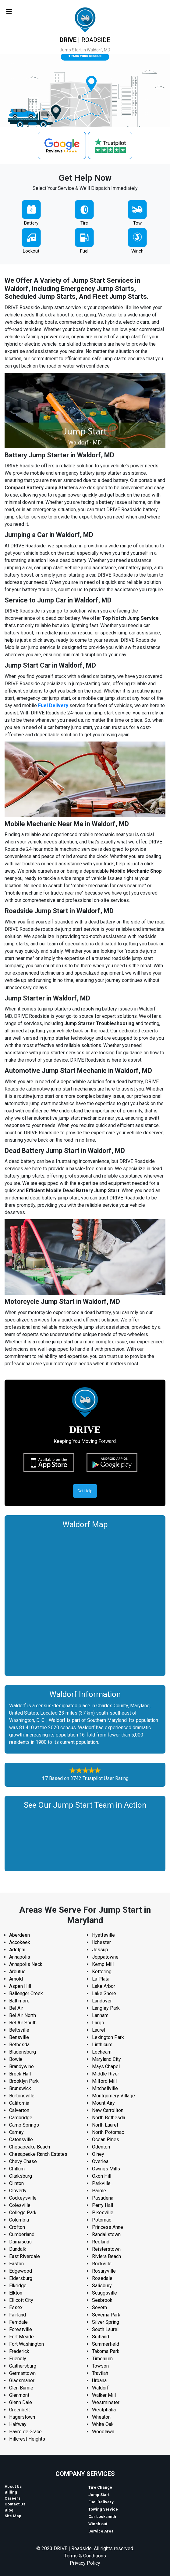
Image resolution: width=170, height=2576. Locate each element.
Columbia (19, 2220)
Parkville (101, 2183)
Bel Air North (22, 2015)
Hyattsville (103, 1935)
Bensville (19, 2037)
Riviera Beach (106, 2256)
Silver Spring (105, 2322)
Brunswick (20, 2088)
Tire (84, 223)
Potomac (101, 2220)
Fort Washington (26, 2344)
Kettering (102, 1971)
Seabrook (102, 2300)
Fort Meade (21, 2337)
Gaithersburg (22, 2366)
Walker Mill (104, 2395)
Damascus (20, 2242)
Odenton (101, 2147)
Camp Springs (24, 2125)
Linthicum (102, 2044)
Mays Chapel (106, 2066)
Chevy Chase (23, 2161)
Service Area (101, 2531)
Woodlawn (103, 2432)
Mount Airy (103, 2103)
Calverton (19, 2110)
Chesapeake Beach (29, 2147)
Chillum (17, 2169)
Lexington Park (108, 2037)
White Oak (103, 2424)
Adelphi (17, 1950)
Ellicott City (21, 2300)
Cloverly (18, 2191)
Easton (16, 2264)
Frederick (19, 2351)
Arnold (16, 1979)
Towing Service (103, 2509)
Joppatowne (105, 1957)
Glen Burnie (21, 2388)
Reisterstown (106, 2249)
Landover (102, 2001)
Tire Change (100, 2487)
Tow (137, 223)
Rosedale (102, 2278)
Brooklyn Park (24, 2081)
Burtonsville (21, 2096)
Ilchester (101, 1942)
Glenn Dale (20, 2402)
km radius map (85, 1600)
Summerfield (105, 2344)
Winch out (97, 2524)
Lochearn (102, 2052)
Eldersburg (20, 2278)
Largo (98, 2023)
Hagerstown (22, 2417)
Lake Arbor (103, 1986)
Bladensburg (22, 2052)
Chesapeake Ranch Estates (38, 2154)
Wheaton (101, 2417)
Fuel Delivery (53, 705)
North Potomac (108, 2132)
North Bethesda (108, 2117)
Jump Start (98, 2494)
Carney (16, 2132)
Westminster (105, 2402)
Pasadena (102, 2198)
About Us (13, 2486)
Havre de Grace (25, 2432)
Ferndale (18, 2322)
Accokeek (19, 1942)
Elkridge (18, 2285)
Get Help (85, 1491)
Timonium (102, 2358)
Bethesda (19, 2044)
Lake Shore (104, 1993)
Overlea (100, 2161)
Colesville (19, 2205)
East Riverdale (24, 2256)
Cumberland (21, 2234)
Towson (100, 2366)
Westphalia (104, 2410)
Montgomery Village (113, 2096)
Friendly (17, 2358)
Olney (98, 2154)
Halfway (18, 2424)
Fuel (84, 251)
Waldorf (100, 2388)
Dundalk (17, 2249)
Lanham (100, 2015)
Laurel (98, 2030)
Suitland (100, 2337)
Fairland (17, 2315)
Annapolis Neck (25, 1964)
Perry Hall (102, 2205)
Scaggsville (104, 2293)
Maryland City (106, 2059)
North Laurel (105, 2125)
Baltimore (19, 2001)
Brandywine (21, 2066)
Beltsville (19, 2030)
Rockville (102, 2264)
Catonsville (21, 2139)
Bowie (16, 2059)
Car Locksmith (102, 2516)
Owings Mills (106, 2169)
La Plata (100, 1979)
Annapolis (19, 1957)
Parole (99, 2191)
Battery (31, 223)
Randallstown (106, 2234)
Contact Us (15, 2504)
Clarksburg (20, 2176)
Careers (12, 2498)
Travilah (100, 2373)
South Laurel (105, 2329)
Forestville (20, 2329)
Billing (11, 2492)
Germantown (22, 2373)
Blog (9, 2510)
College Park (23, 2212)
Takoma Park (105, 2351)
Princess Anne (107, 2227)
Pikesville (102, 2212)
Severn (99, 2307)
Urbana (99, 2380)
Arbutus (17, 1971)
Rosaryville (104, 2271)
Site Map (13, 2516)
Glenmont (19, 2395)
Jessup (100, 1950)
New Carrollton (107, 2110)
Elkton (15, 2293)
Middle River (105, 2074)
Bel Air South (23, 2023)
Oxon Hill (101, 2176)
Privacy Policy (85, 2563)
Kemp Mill (103, 1964)
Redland (100, 2242)
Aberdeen (19, 1935)
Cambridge (20, 2117)
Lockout (31, 251)
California (19, 2103)
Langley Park (106, 2008)
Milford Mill (104, 2081)
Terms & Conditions (85, 2556)
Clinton (16, 2183)
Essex (16, 2307)
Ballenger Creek (26, 1993)
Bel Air (16, 2008)
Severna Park (106, 2315)
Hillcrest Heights (27, 2439)
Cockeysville (23, 2198)
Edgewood (20, 2271)
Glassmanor (21, 2380)
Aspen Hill (20, 1986)
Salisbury (102, 2285)
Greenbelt (19, 2410)
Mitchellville (105, 2088)
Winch (137, 251)
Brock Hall (20, 2074)
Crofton (17, 2227)
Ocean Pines (105, 2139)
